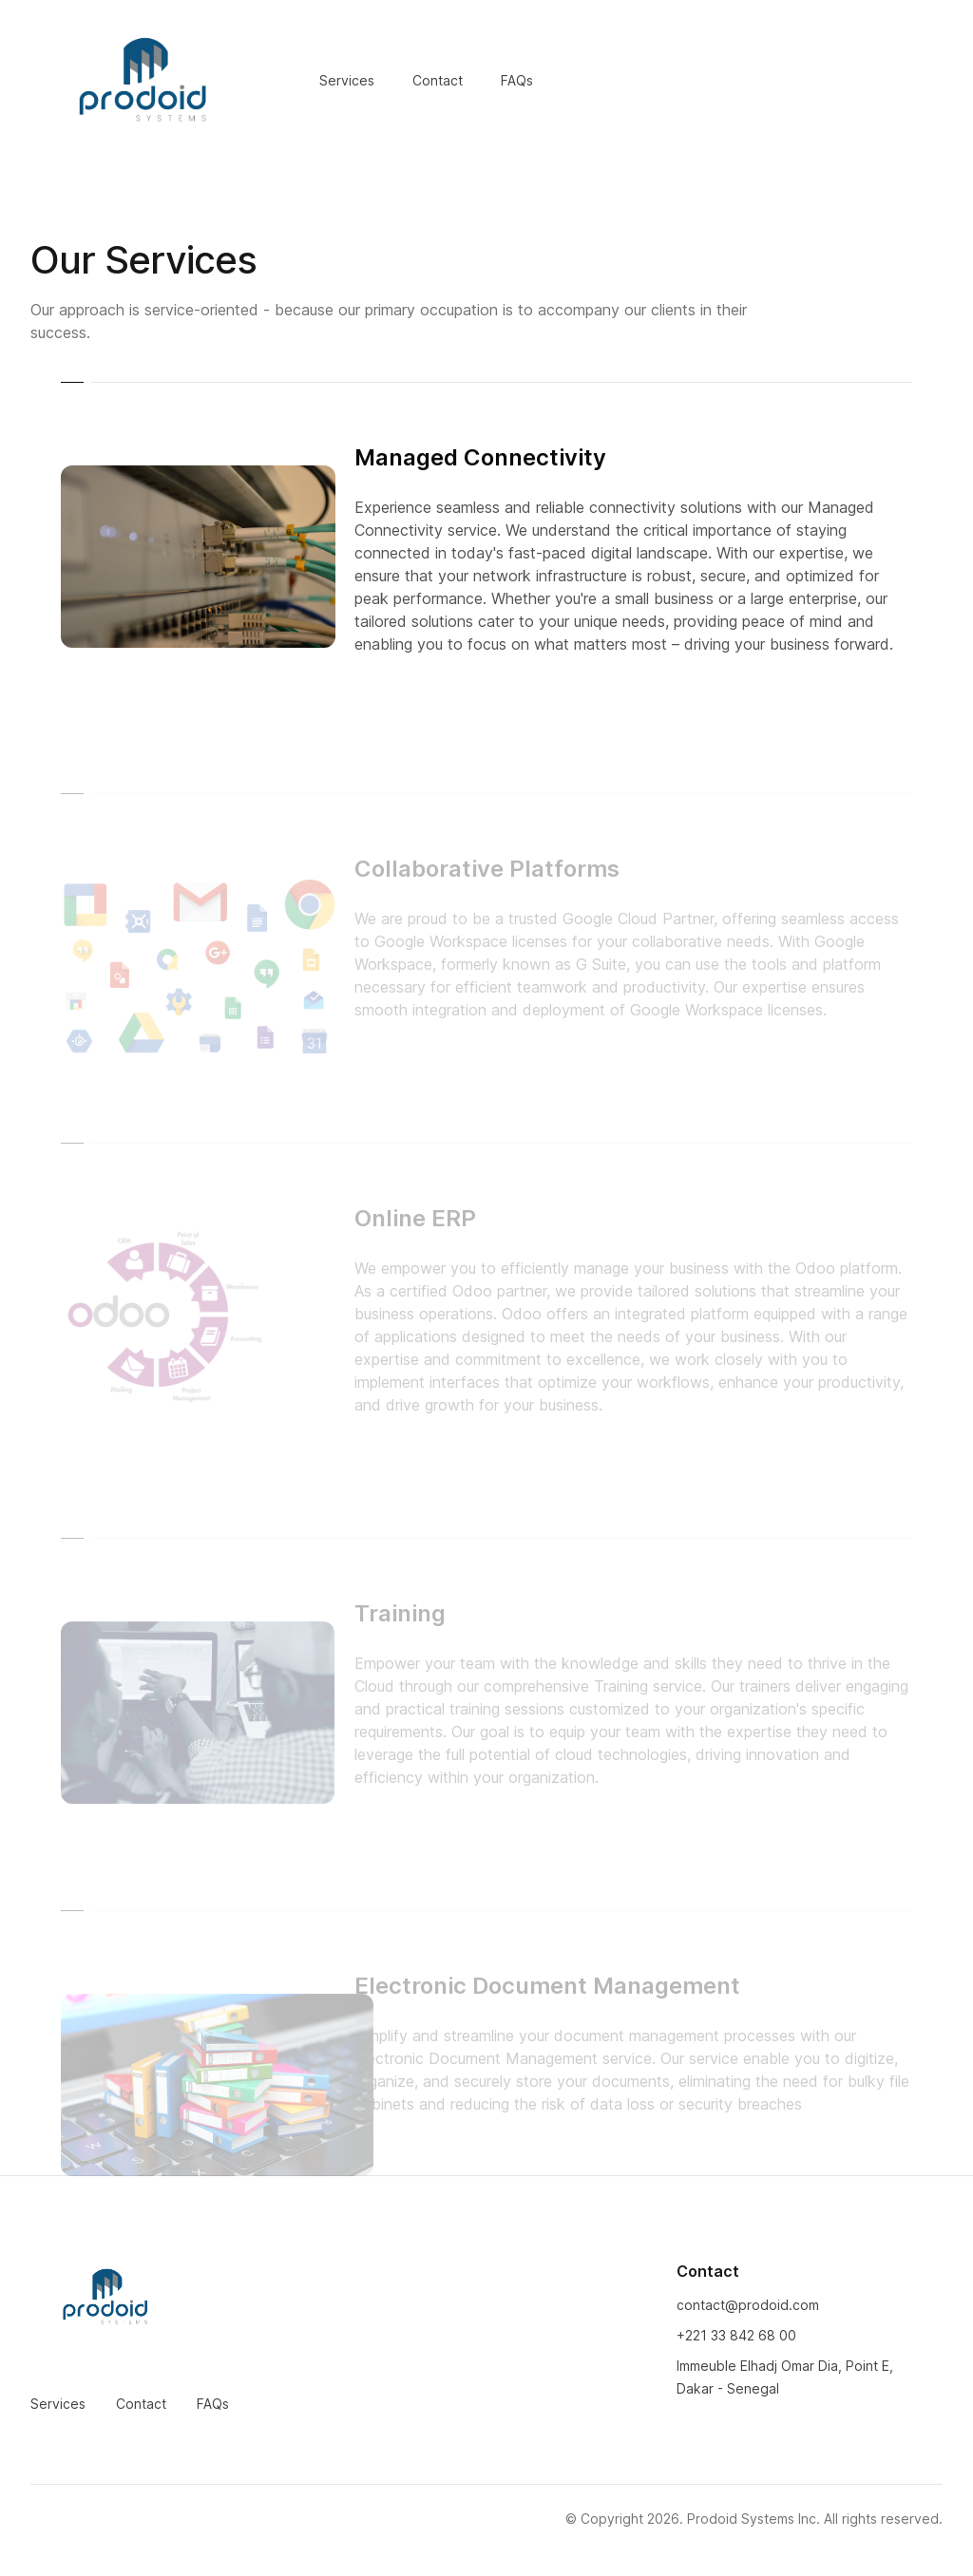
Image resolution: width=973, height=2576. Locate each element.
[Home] (144, 80)
